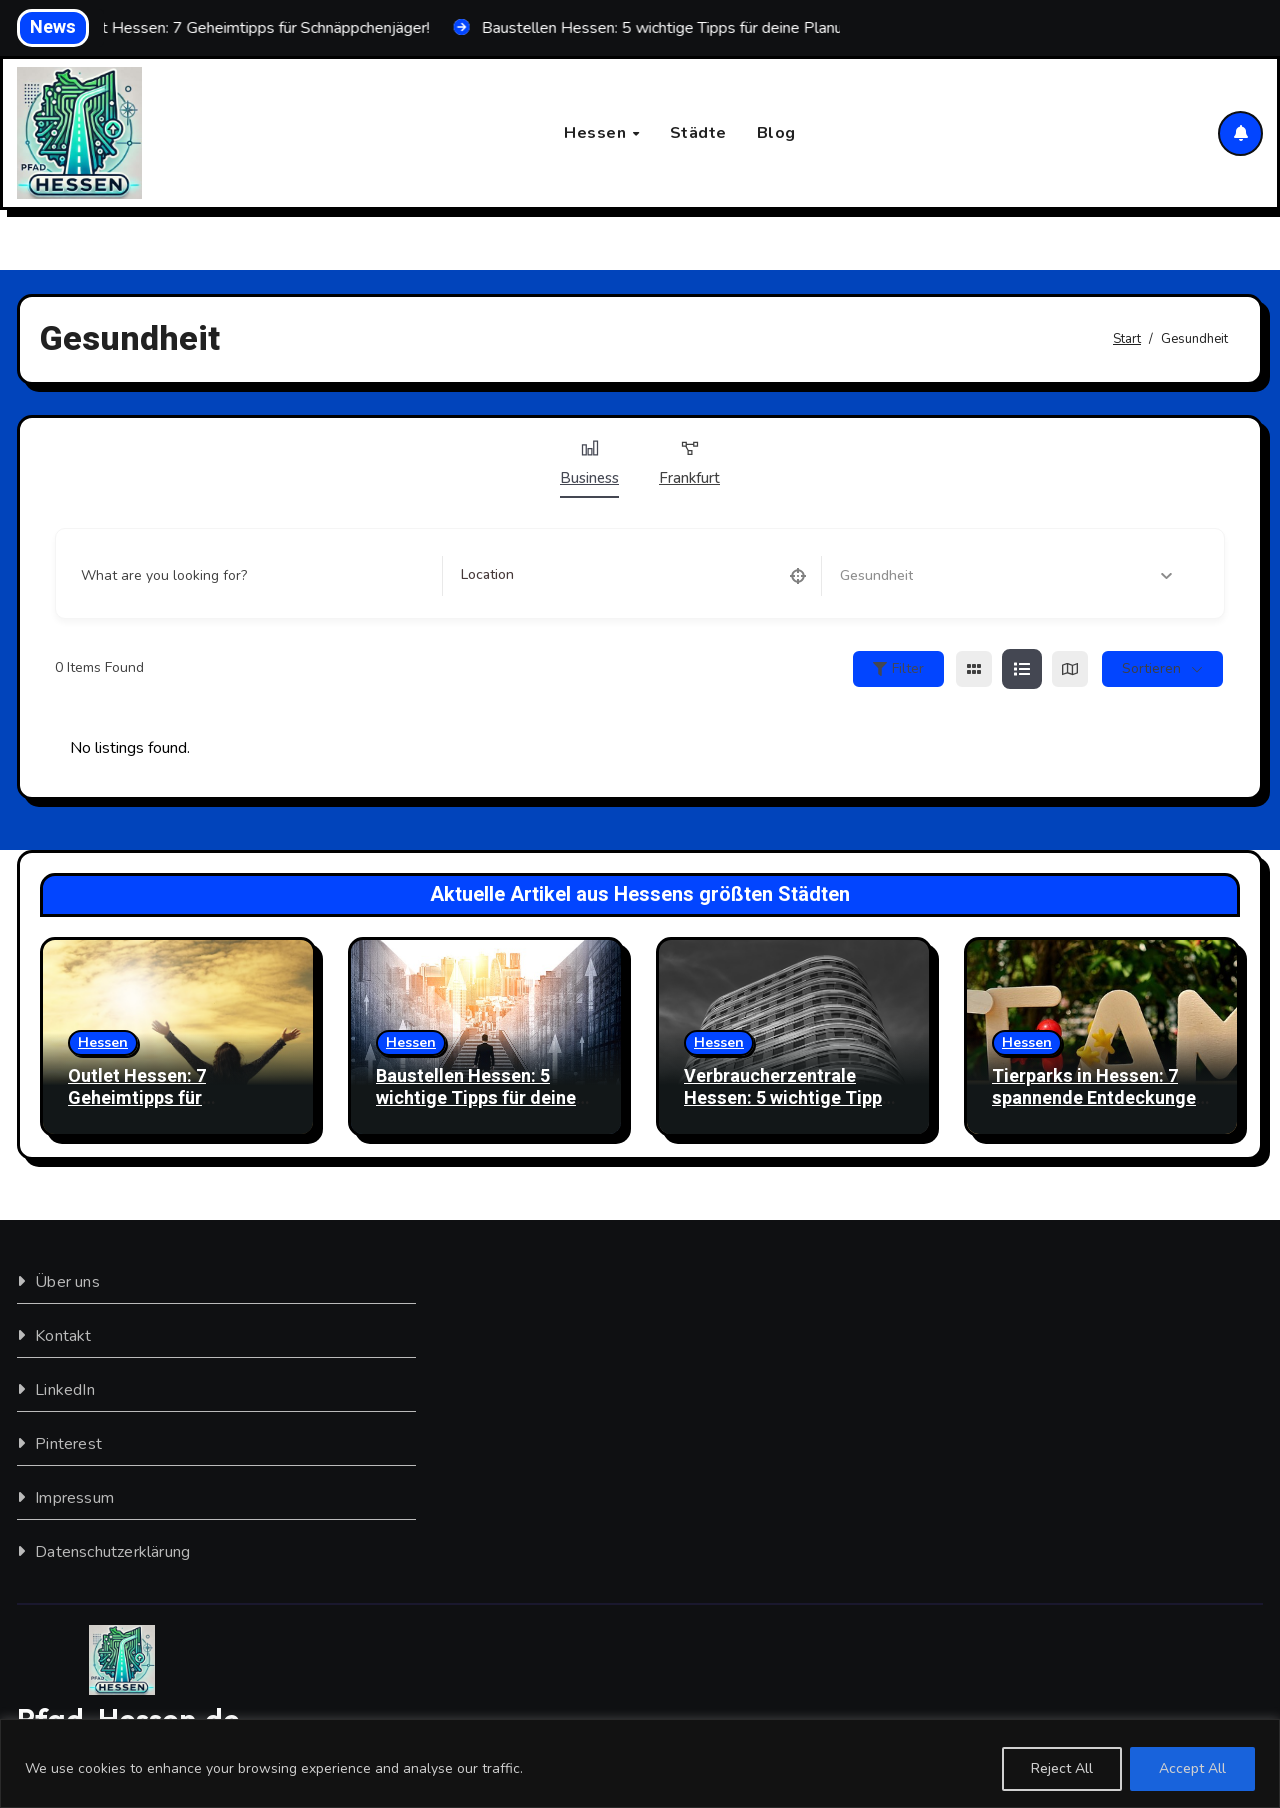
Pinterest (68, 1444)
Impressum (74, 1498)
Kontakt (63, 1336)
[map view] (1070, 669)
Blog (776, 133)
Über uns (67, 1282)
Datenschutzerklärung (112, 1552)
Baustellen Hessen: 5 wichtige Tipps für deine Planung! (476, 1098)
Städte (698, 133)
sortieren (1151, 668)
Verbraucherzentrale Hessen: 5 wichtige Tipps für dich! (788, 1098)
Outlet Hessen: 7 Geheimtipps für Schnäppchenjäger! (147, 1098)
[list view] (1022, 669)
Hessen (597, 133)
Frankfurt (689, 463)
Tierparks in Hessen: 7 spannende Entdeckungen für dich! (1099, 1098)
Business (589, 463)
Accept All (1192, 1768)
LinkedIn (65, 1390)
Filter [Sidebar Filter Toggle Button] (898, 668)
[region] (640, 1763)
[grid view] (974, 669)
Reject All (1062, 1768)
